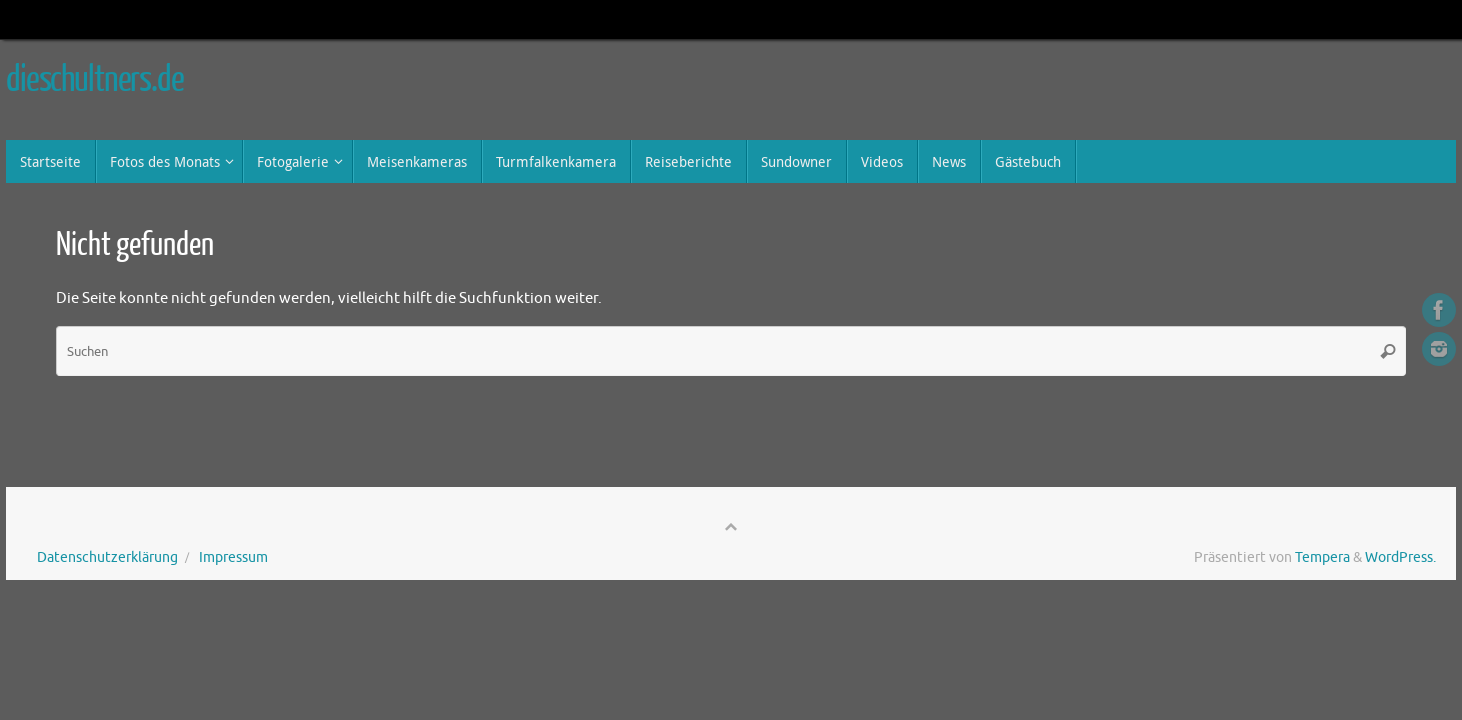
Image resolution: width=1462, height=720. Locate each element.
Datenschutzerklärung (107, 557)
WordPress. (1400, 557)
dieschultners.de (95, 80)
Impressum (233, 557)
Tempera (1322, 557)
